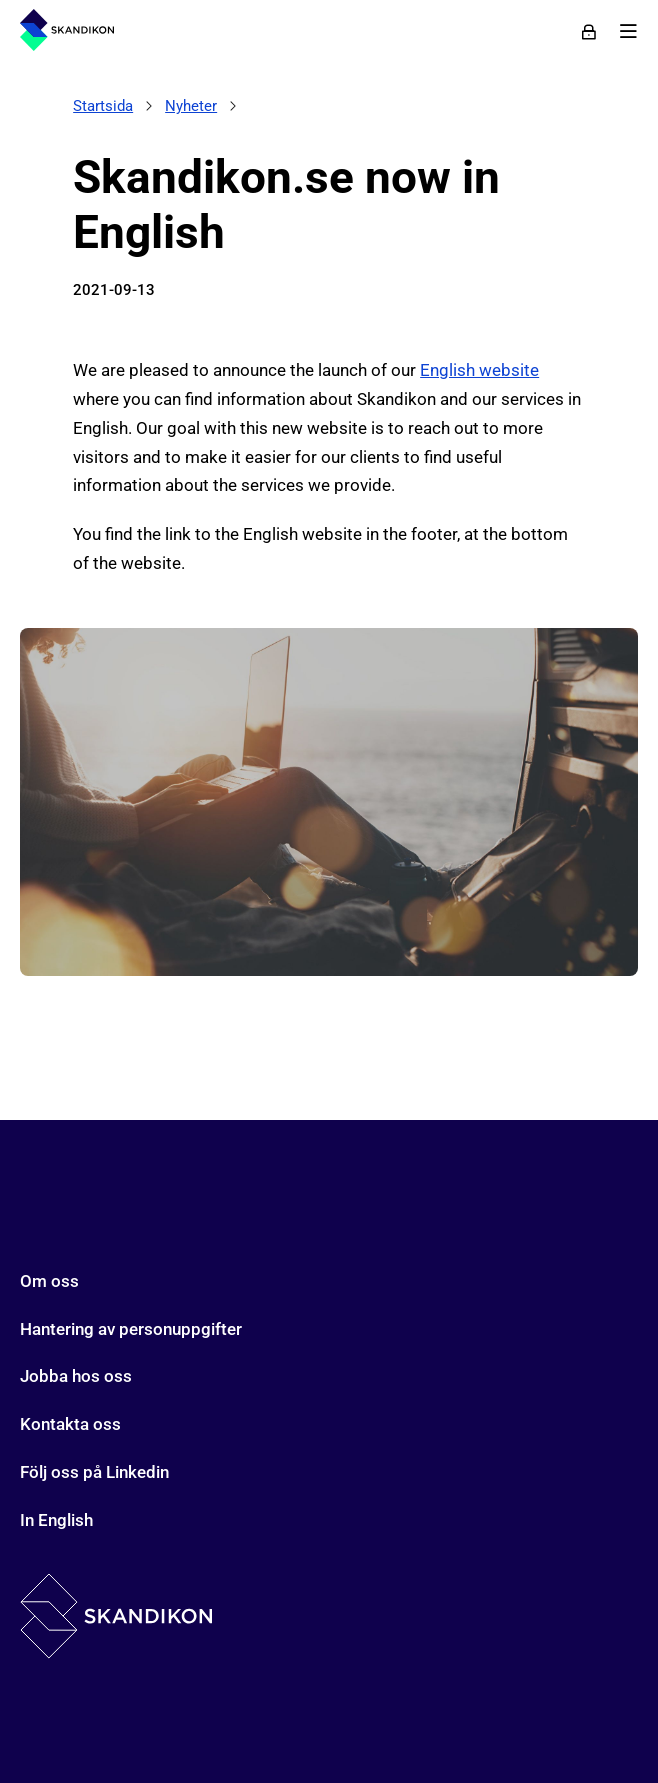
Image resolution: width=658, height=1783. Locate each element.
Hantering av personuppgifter (131, 1329)
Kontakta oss (70, 1424)
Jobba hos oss (76, 1376)
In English (56, 1520)
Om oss (49, 1281)
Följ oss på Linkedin (94, 1472)
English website (479, 370)
